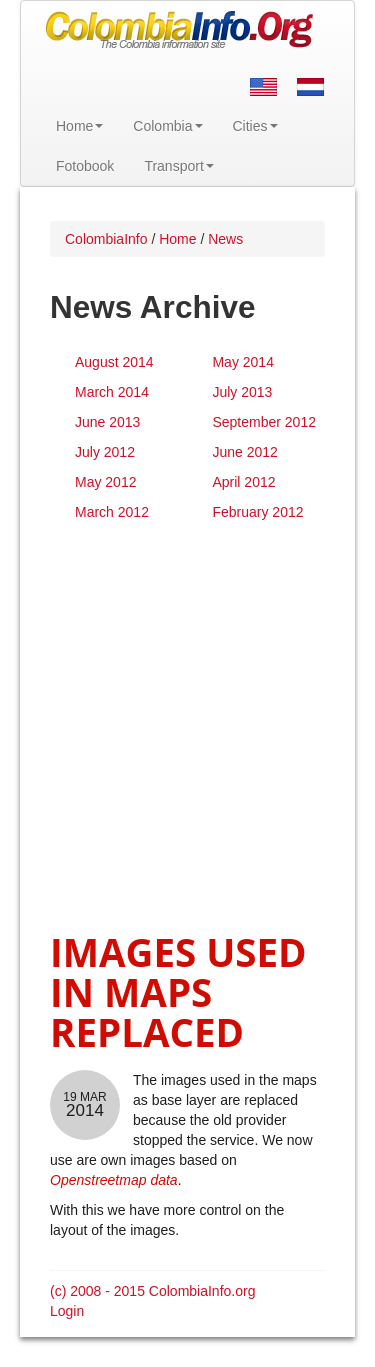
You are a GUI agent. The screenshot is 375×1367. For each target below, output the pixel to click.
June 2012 (244, 452)
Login (67, 1311)
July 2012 (105, 452)
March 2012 (112, 512)
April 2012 (243, 482)
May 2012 (105, 482)
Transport (178, 166)
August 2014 (114, 362)
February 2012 (257, 512)
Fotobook (85, 166)
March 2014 (112, 392)
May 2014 (242, 362)
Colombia (167, 126)
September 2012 (264, 422)
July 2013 (242, 392)
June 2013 (107, 422)
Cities (255, 126)
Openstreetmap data (114, 1180)
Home (79, 126)
